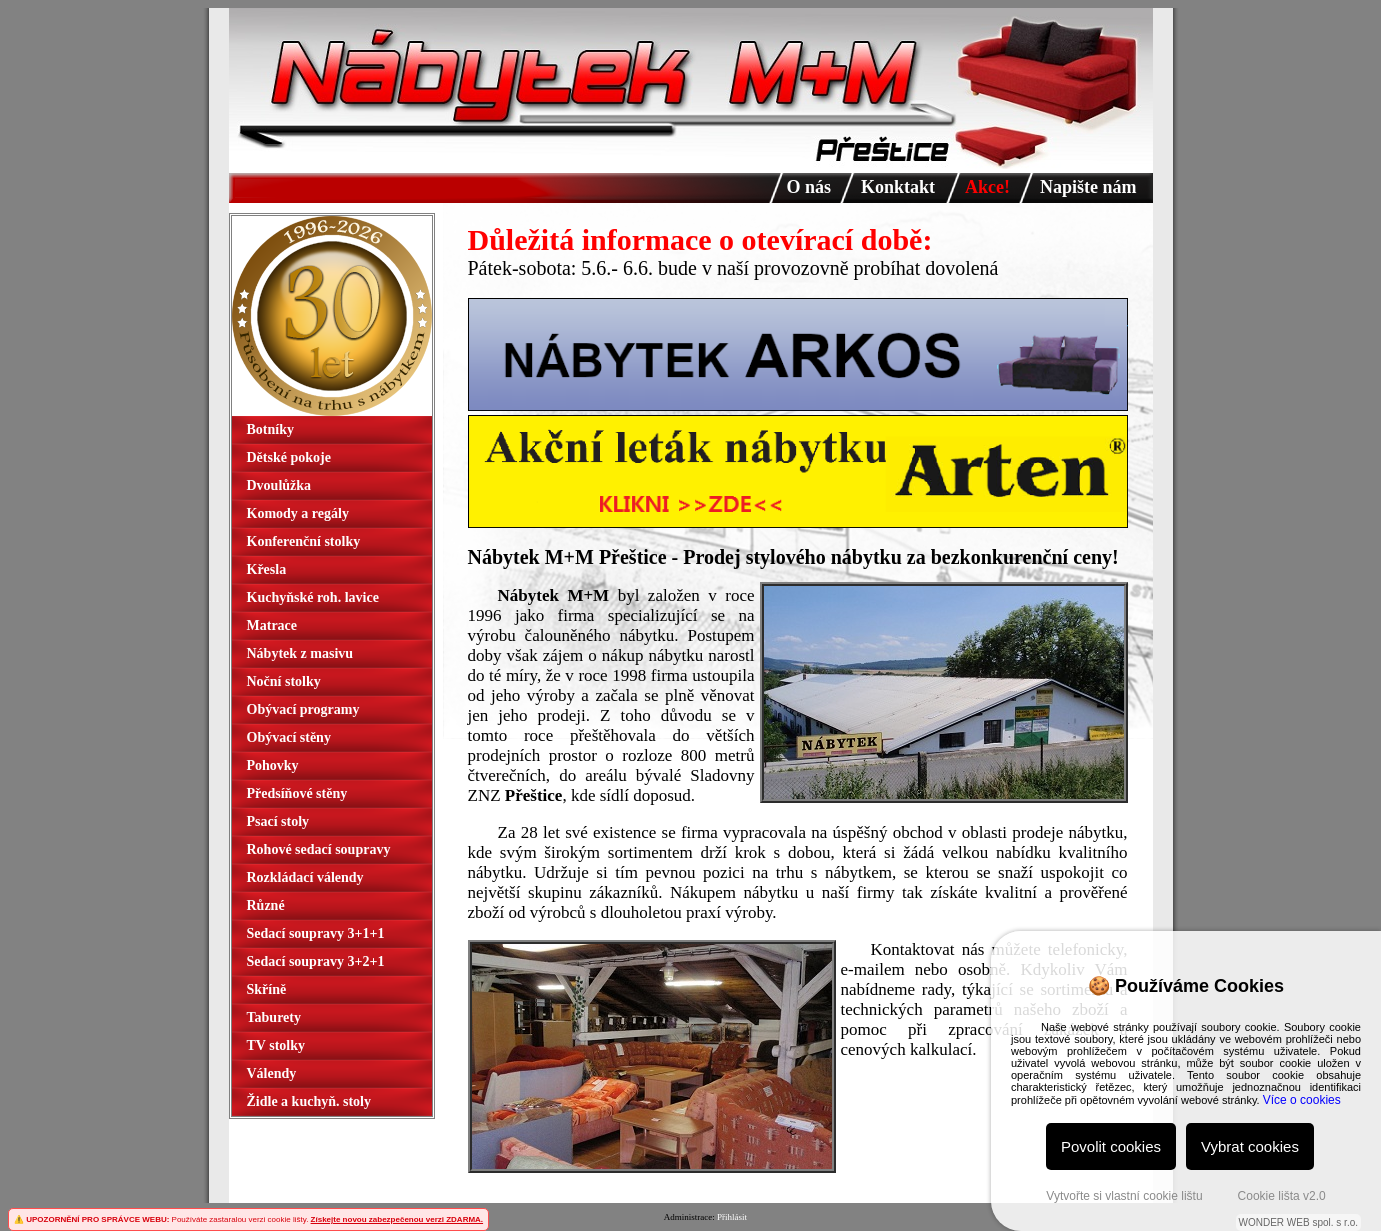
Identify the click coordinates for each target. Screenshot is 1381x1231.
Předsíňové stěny (297, 793)
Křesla (267, 569)
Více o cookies (1302, 1100)
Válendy (272, 1073)
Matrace (272, 625)
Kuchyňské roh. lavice (313, 597)
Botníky (270, 429)
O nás (809, 187)
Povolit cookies (1111, 1146)
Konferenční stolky (304, 541)
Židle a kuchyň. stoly (309, 1101)
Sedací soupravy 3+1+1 (316, 933)
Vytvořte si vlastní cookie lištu (1124, 1196)
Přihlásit (732, 1217)
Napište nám (1088, 187)
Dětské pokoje (289, 457)
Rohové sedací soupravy (319, 849)
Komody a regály (298, 513)
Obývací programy (303, 709)
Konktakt (898, 187)
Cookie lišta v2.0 (1282, 1196)
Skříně (267, 989)
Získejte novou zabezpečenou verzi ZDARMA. (397, 1219)
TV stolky (276, 1045)
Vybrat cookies (1250, 1146)
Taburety (274, 1017)
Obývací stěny (289, 737)
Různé (266, 905)
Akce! (987, 187)
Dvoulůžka (279, 485)
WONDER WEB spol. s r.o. (1298, 1222)
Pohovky (273, 765)
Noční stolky (284, 681)
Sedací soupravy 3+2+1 (316, 961)
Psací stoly (278, 821)
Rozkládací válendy (305, 877)
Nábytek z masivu (300, 653)
